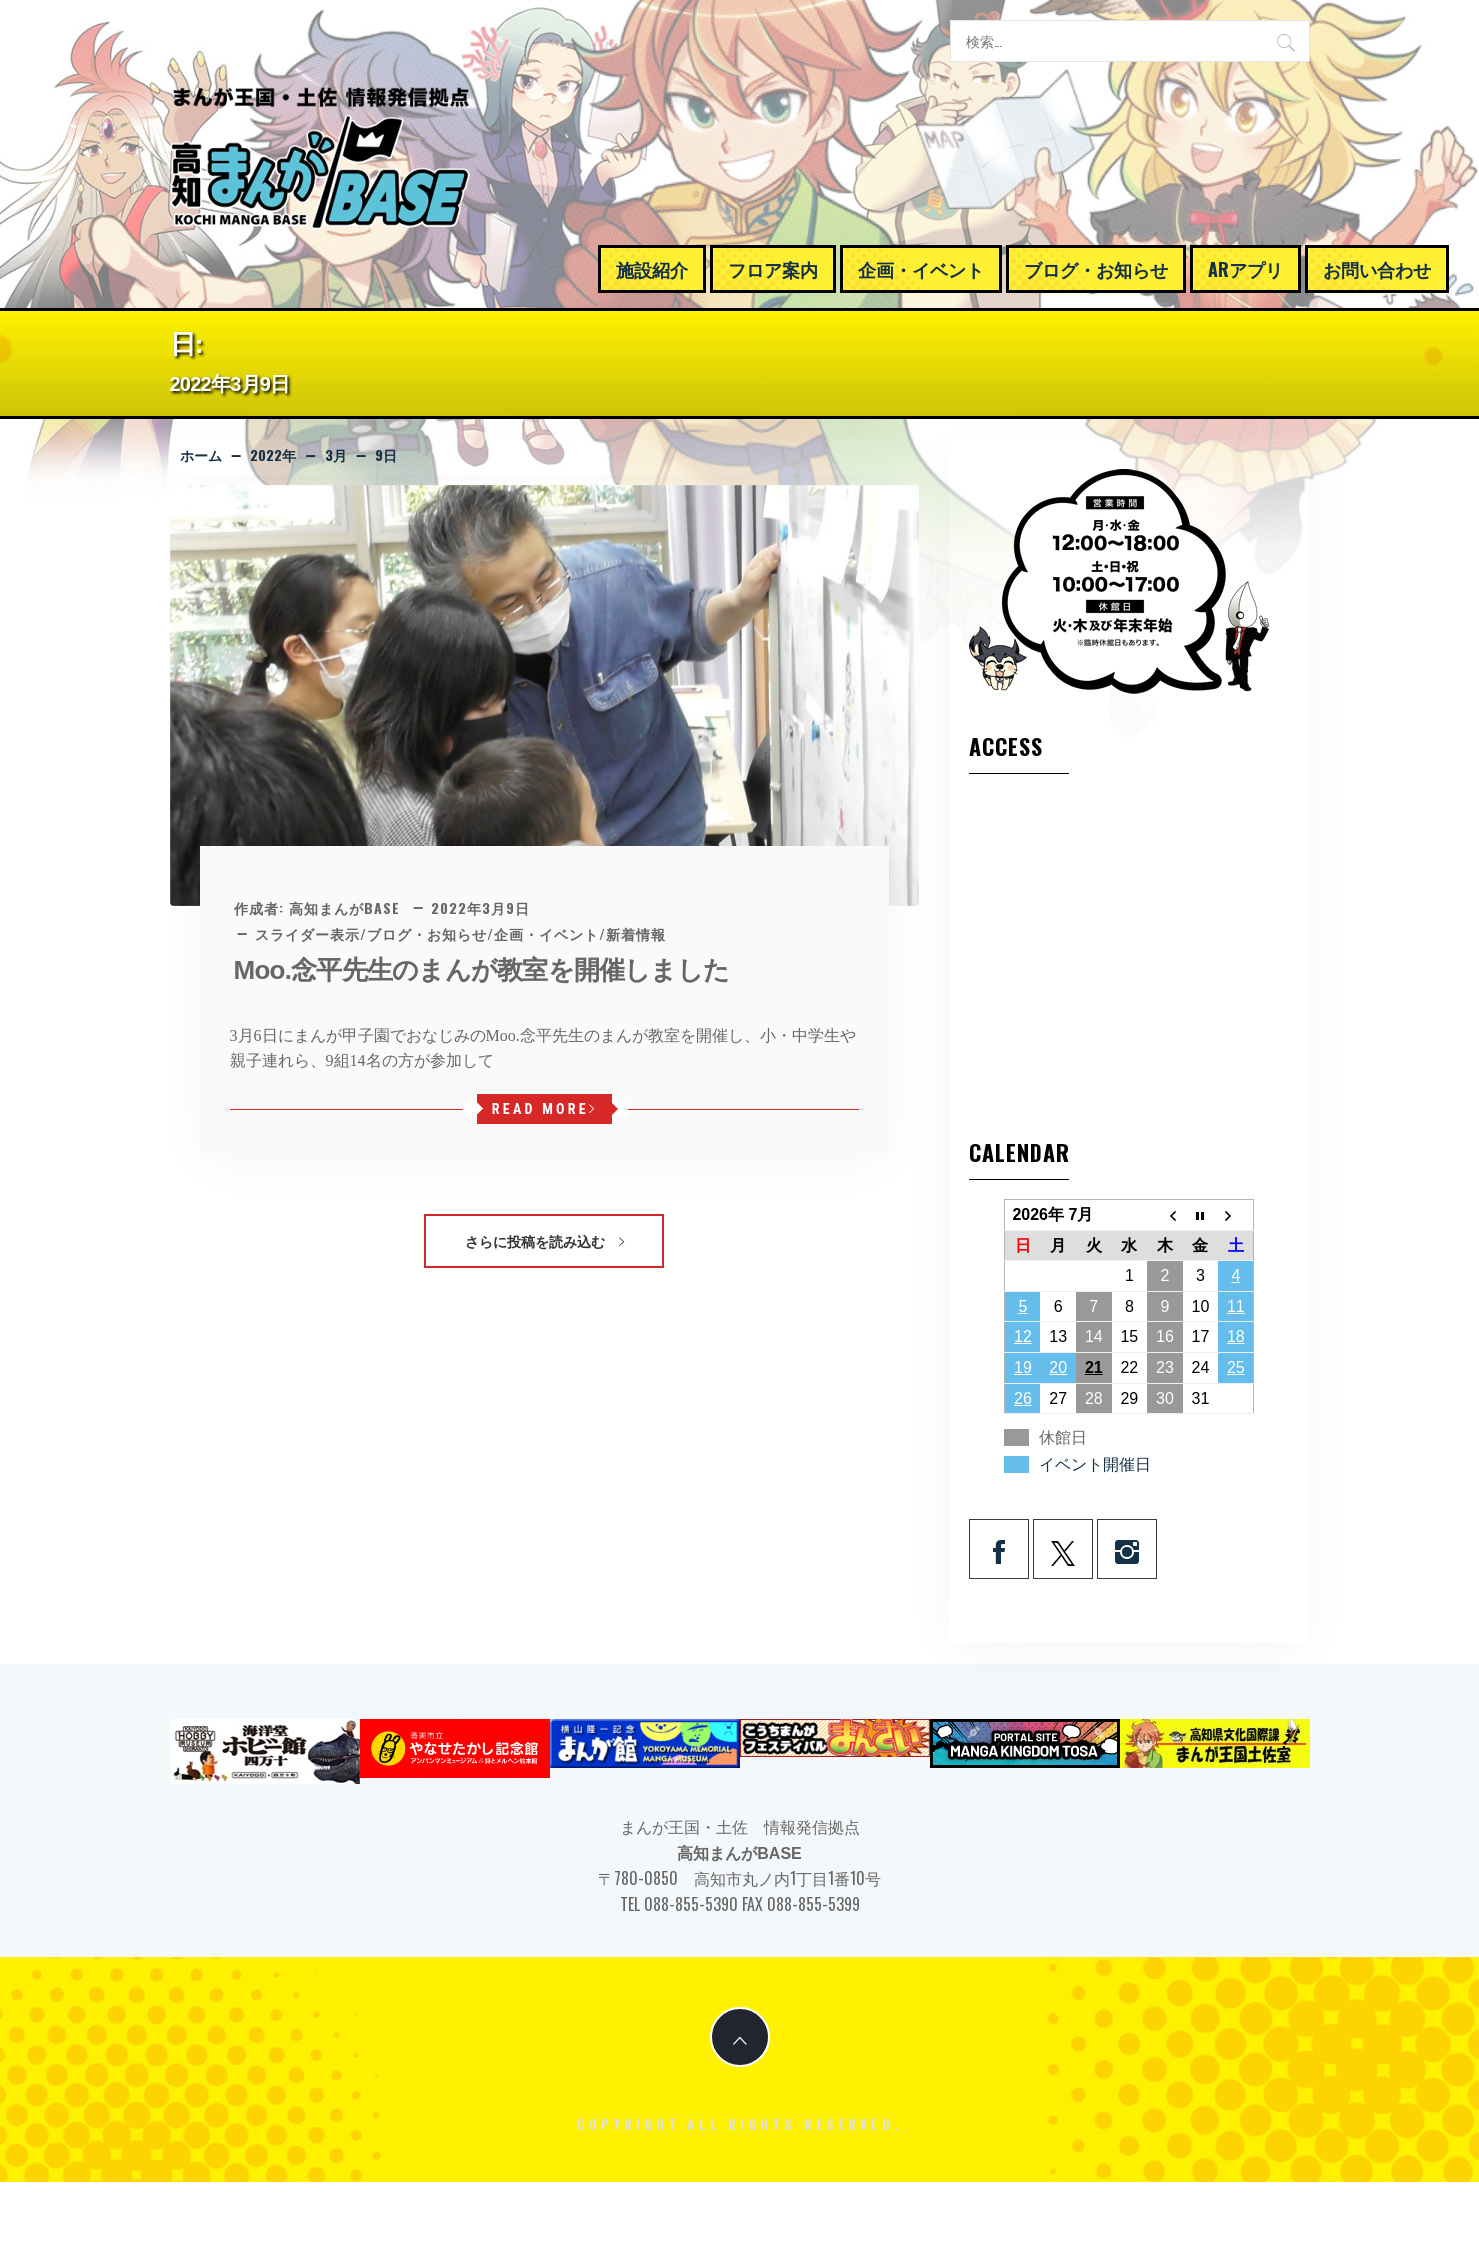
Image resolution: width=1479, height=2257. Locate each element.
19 (1023, 1367)
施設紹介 (652, 269)
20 (1058, 1367)
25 (1236, 1367)
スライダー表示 (307, 933)
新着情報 (636, 933)
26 (1023, 1398)
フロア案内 (773, 269)
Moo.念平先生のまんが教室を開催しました (482, 970)
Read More (544, 1109)
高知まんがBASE (344, 907)
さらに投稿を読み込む (544, 1240)
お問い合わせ (1377, 269)
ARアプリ (1245, 269)
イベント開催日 (1095, 1464)
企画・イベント (921, 269)
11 (1236, 1306)
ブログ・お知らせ (1096, 269)
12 (1023, 1336)
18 (1236, 1336)
